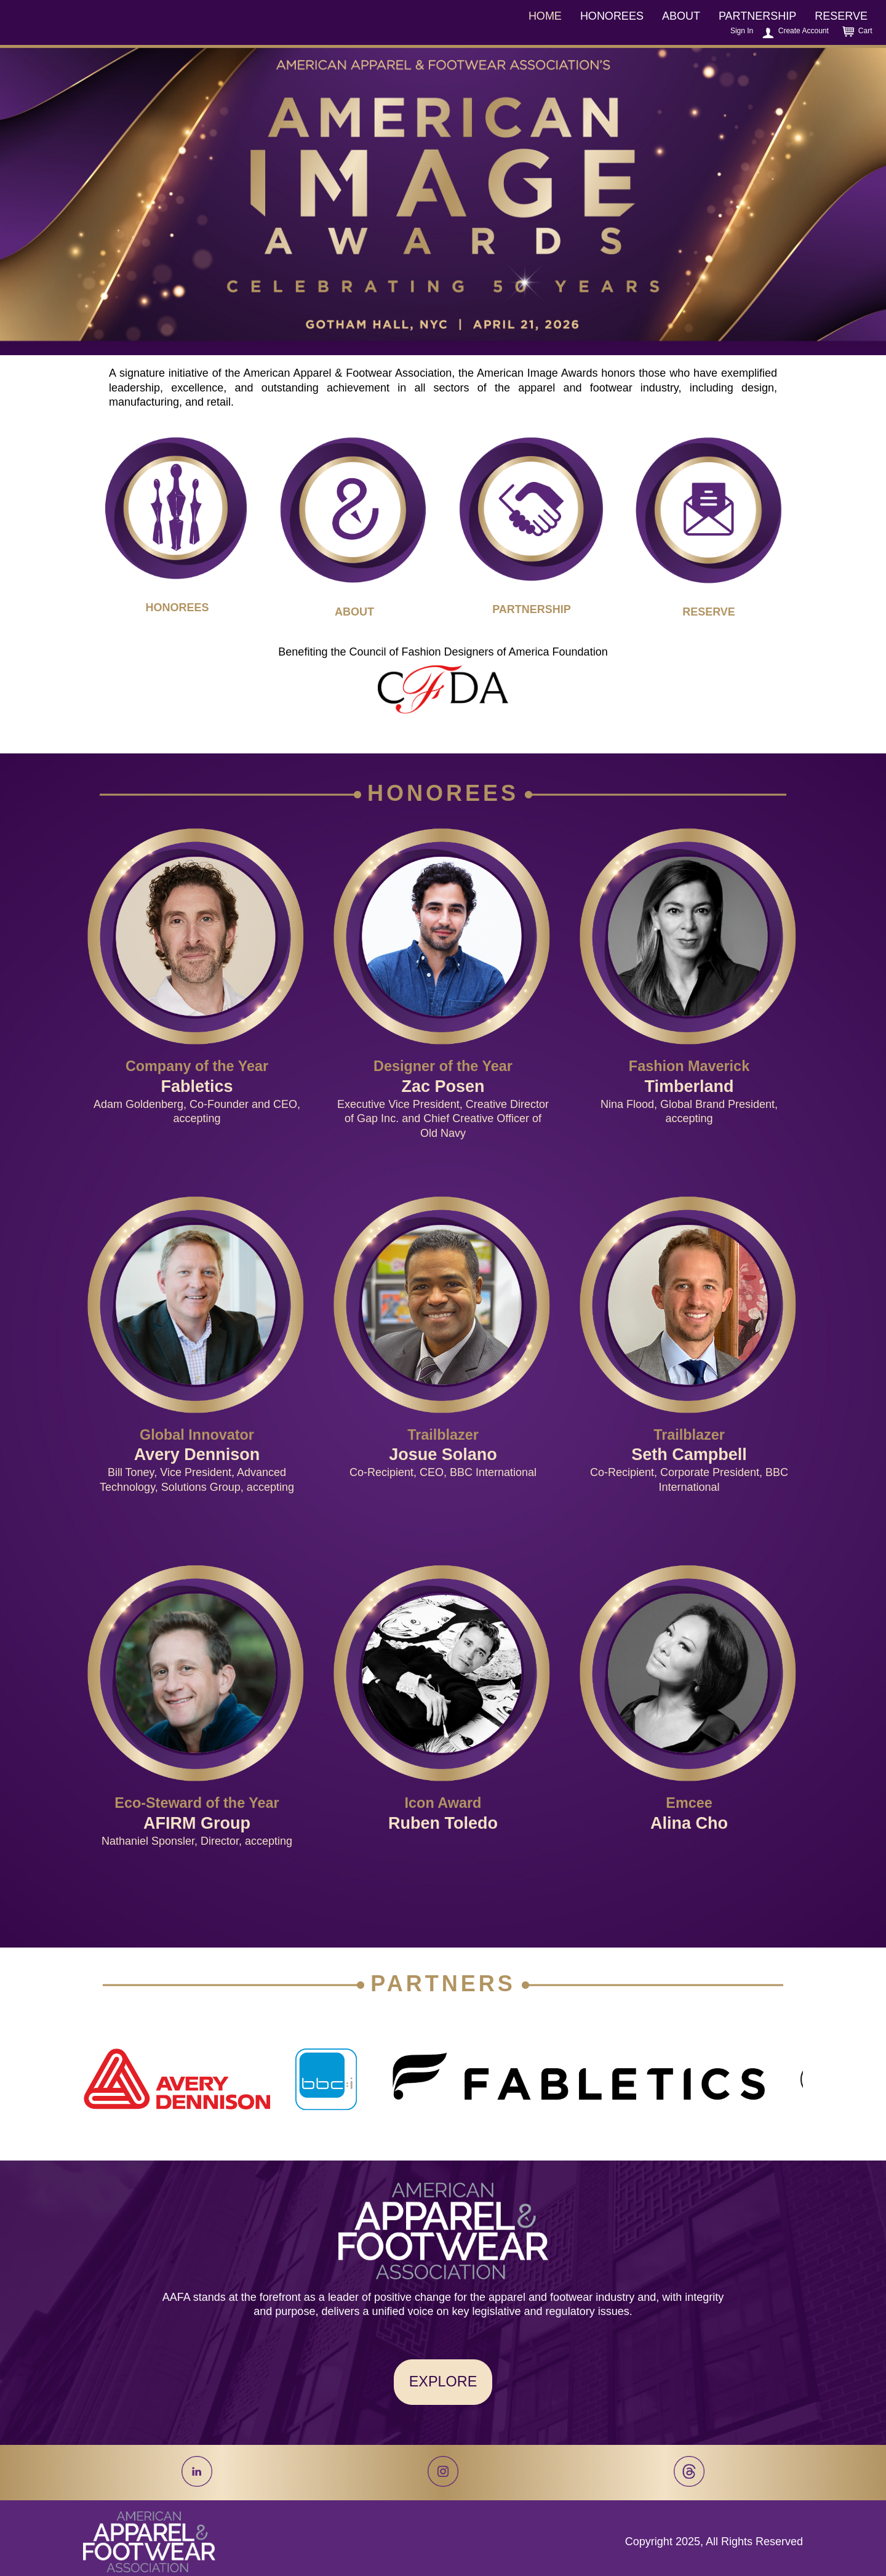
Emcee (689, 1803)
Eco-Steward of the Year (196, 1803)
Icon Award (443, 1803)
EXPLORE (443, 2381)
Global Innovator (197, 1435)
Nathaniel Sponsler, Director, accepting (197, 1841)
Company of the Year (197, 1066)
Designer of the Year (443, 1066)
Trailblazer (443, 1435)
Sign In (741, 30)
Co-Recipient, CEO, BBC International (443, 1472)
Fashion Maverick (689, 1066)
